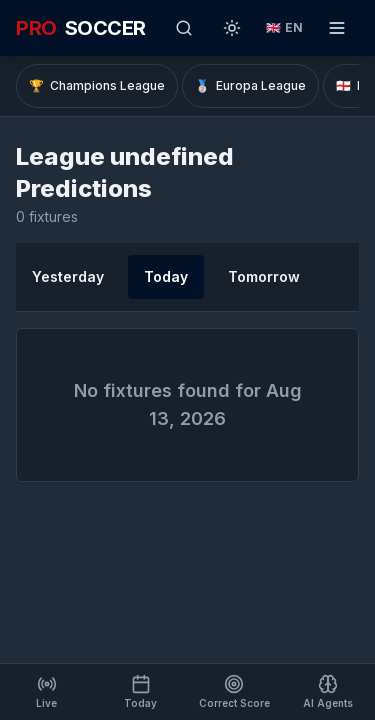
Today (166, 276)
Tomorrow (264, 276)
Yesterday (68, 276)
